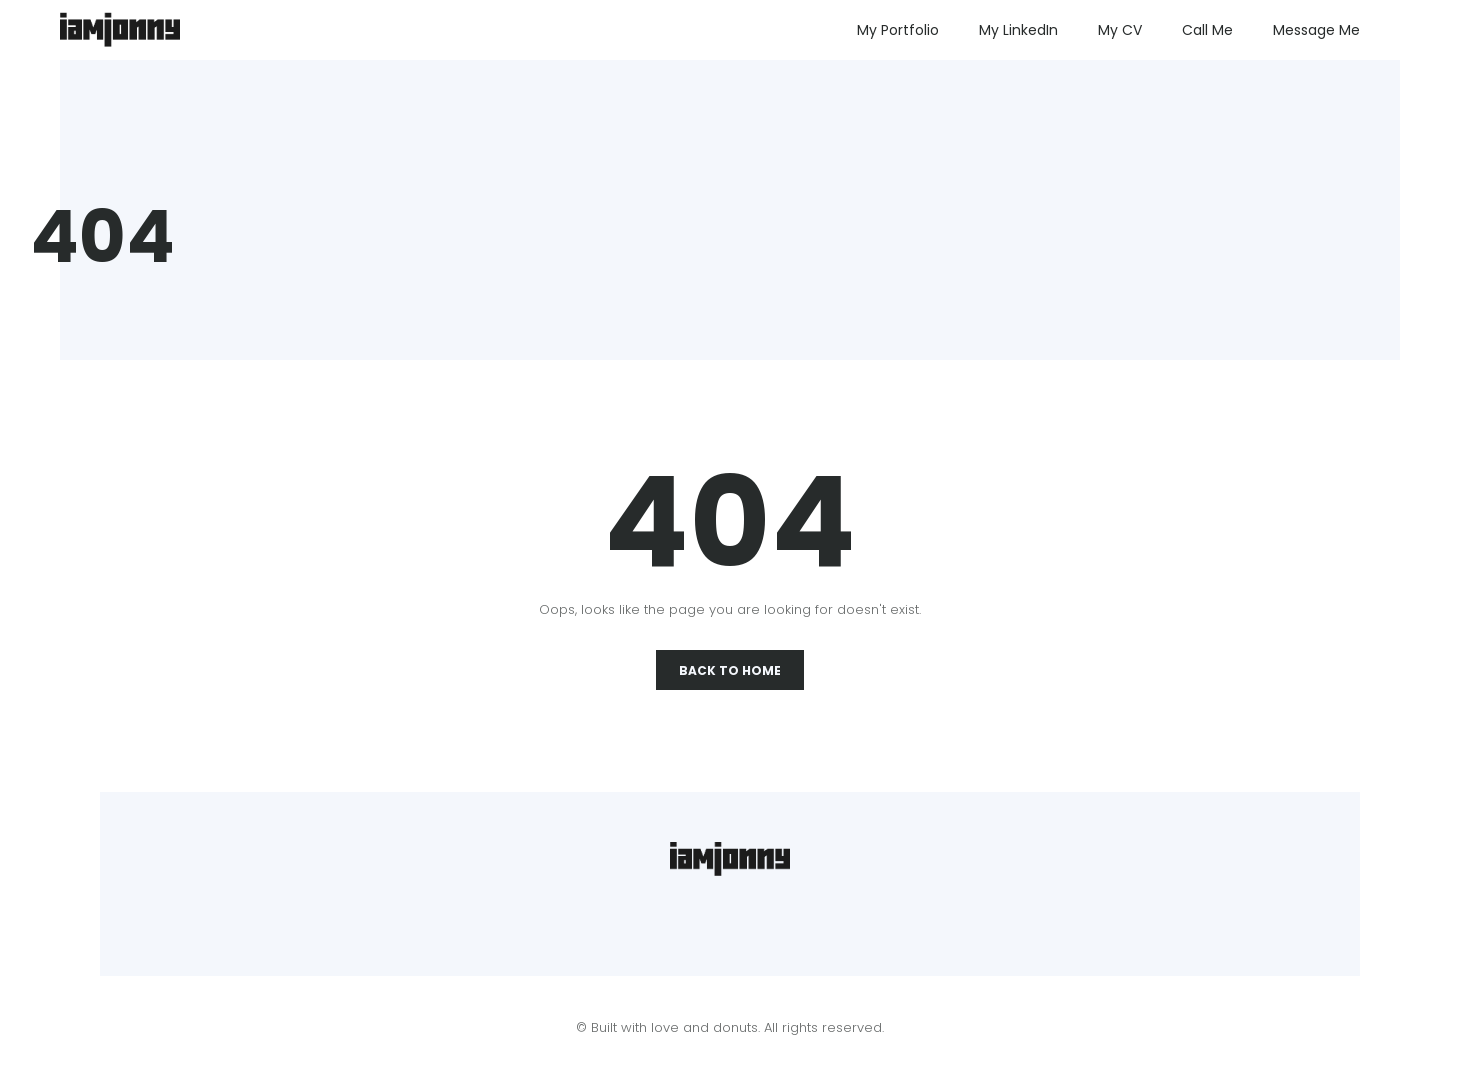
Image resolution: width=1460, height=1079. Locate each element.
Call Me (1207, 30)
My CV (1120, 30)
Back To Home (730, 670)
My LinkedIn (1018, 30)
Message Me (1316, 30)
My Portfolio (898, 30)
